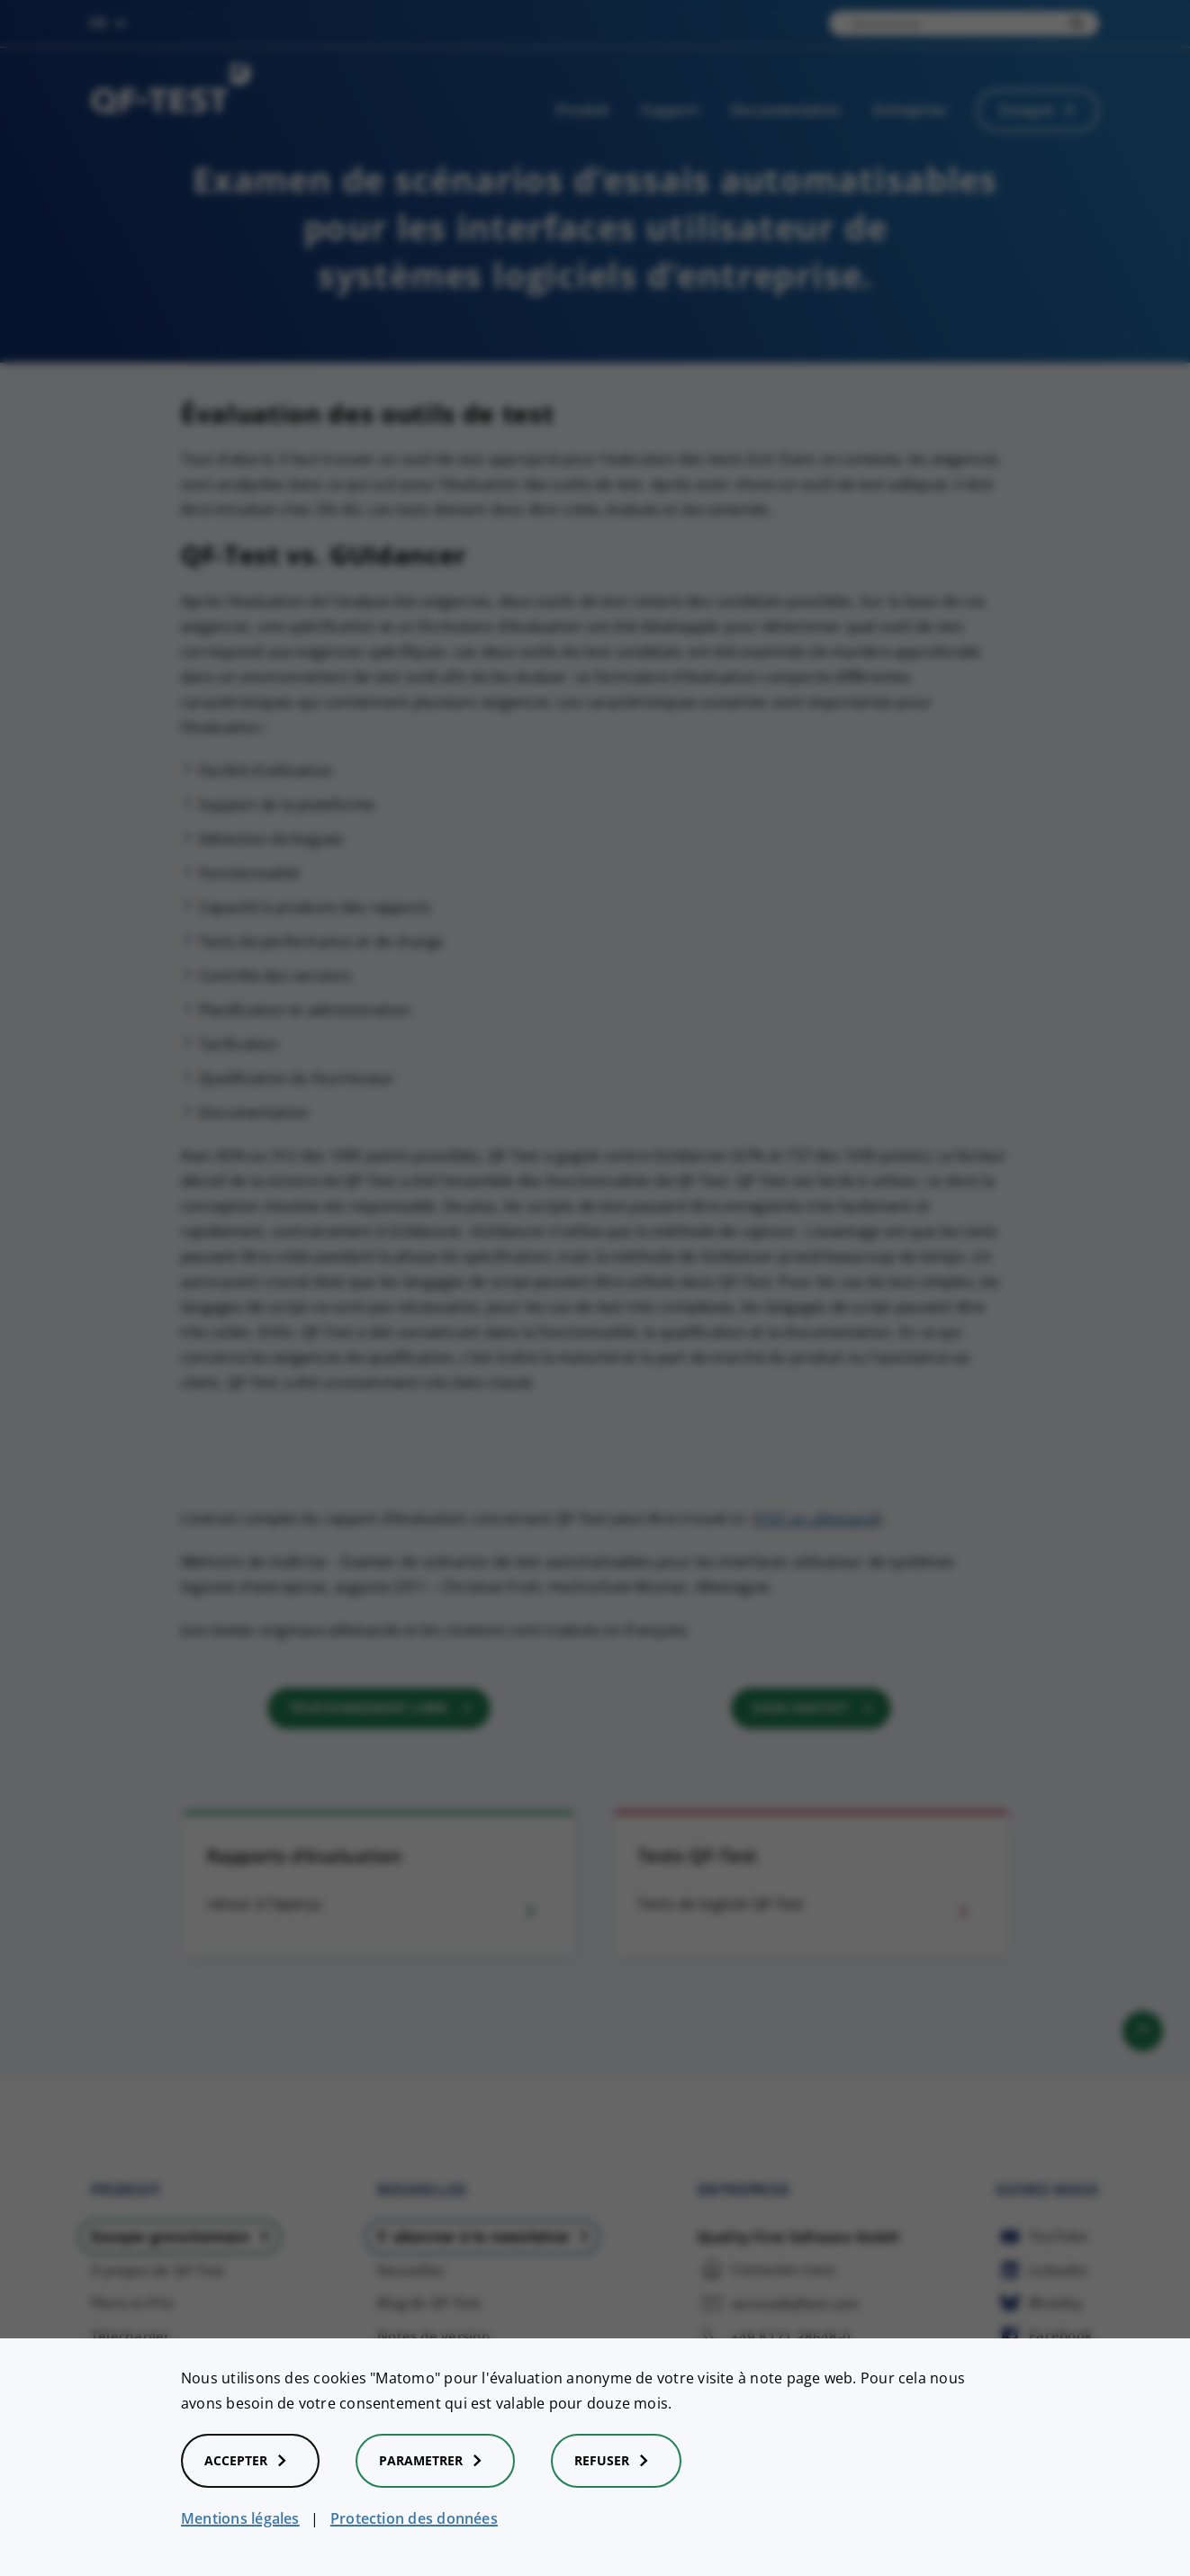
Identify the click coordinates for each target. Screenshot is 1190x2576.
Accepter (250, 2460)
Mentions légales (240, 2518)
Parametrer (435, 2460)
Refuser (616, 2460)
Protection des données (414, 2518)
